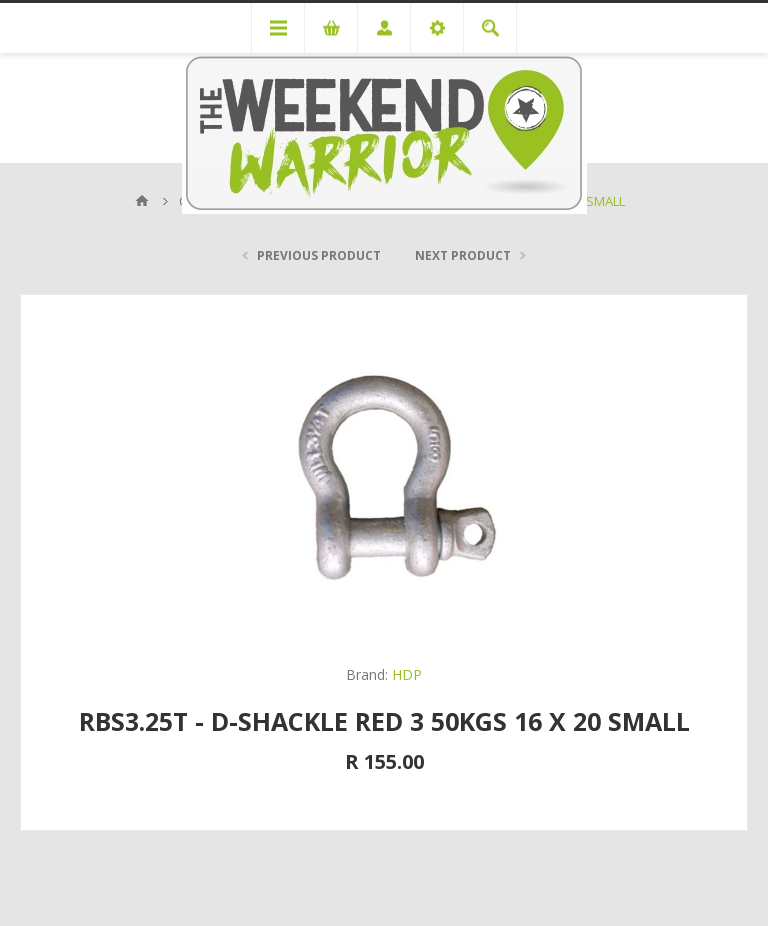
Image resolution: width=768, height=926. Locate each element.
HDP (407, 674)
